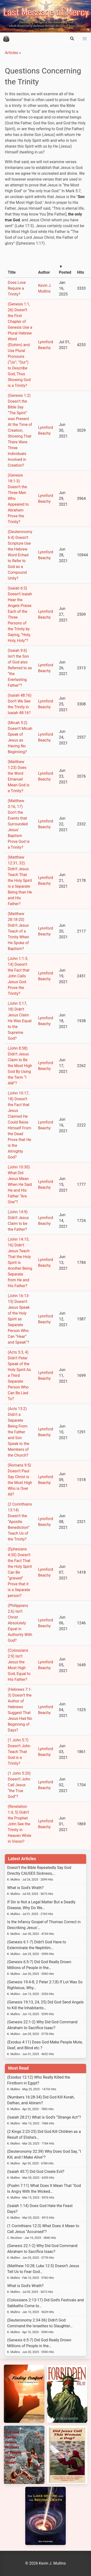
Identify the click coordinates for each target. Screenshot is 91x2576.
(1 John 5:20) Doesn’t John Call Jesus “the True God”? (19, 1785)
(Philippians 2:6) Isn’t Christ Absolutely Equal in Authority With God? (20, 1623)
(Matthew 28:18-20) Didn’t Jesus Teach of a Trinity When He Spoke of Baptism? (18, 931)
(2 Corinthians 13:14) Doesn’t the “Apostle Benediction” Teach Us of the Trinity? (20, 1521)
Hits (80, 272)
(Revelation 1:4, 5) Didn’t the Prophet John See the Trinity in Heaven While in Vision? (19, 1824)
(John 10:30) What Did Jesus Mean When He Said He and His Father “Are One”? (20, 1184)
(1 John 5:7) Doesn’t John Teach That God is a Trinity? (19, 1752)
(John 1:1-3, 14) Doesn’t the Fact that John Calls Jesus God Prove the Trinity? (18, 976)
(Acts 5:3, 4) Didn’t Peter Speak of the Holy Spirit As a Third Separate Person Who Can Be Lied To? (19, 1375)
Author (44, 272)
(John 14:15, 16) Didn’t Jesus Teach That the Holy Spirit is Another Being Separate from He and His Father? (20, 1262)
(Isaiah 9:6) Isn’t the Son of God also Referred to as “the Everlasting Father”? (20, 668)
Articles (11, 52)
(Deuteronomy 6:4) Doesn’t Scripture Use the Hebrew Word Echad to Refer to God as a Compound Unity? (20, 555)
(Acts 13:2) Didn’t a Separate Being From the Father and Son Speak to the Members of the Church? (18, 1432)
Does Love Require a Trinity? (17, 288)
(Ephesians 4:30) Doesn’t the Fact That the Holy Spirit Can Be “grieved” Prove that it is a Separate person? (20, 1572)
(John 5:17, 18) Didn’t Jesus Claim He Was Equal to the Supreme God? (20, 1021)
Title (12, 272)
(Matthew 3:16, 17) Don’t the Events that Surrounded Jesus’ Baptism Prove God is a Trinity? (19, 824)
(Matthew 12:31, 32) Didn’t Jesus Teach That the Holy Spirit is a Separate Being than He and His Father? (20, 880)
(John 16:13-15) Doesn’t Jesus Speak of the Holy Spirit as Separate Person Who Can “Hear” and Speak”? (19, 1319)
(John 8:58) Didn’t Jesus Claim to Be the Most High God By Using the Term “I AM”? (20, 1065)
